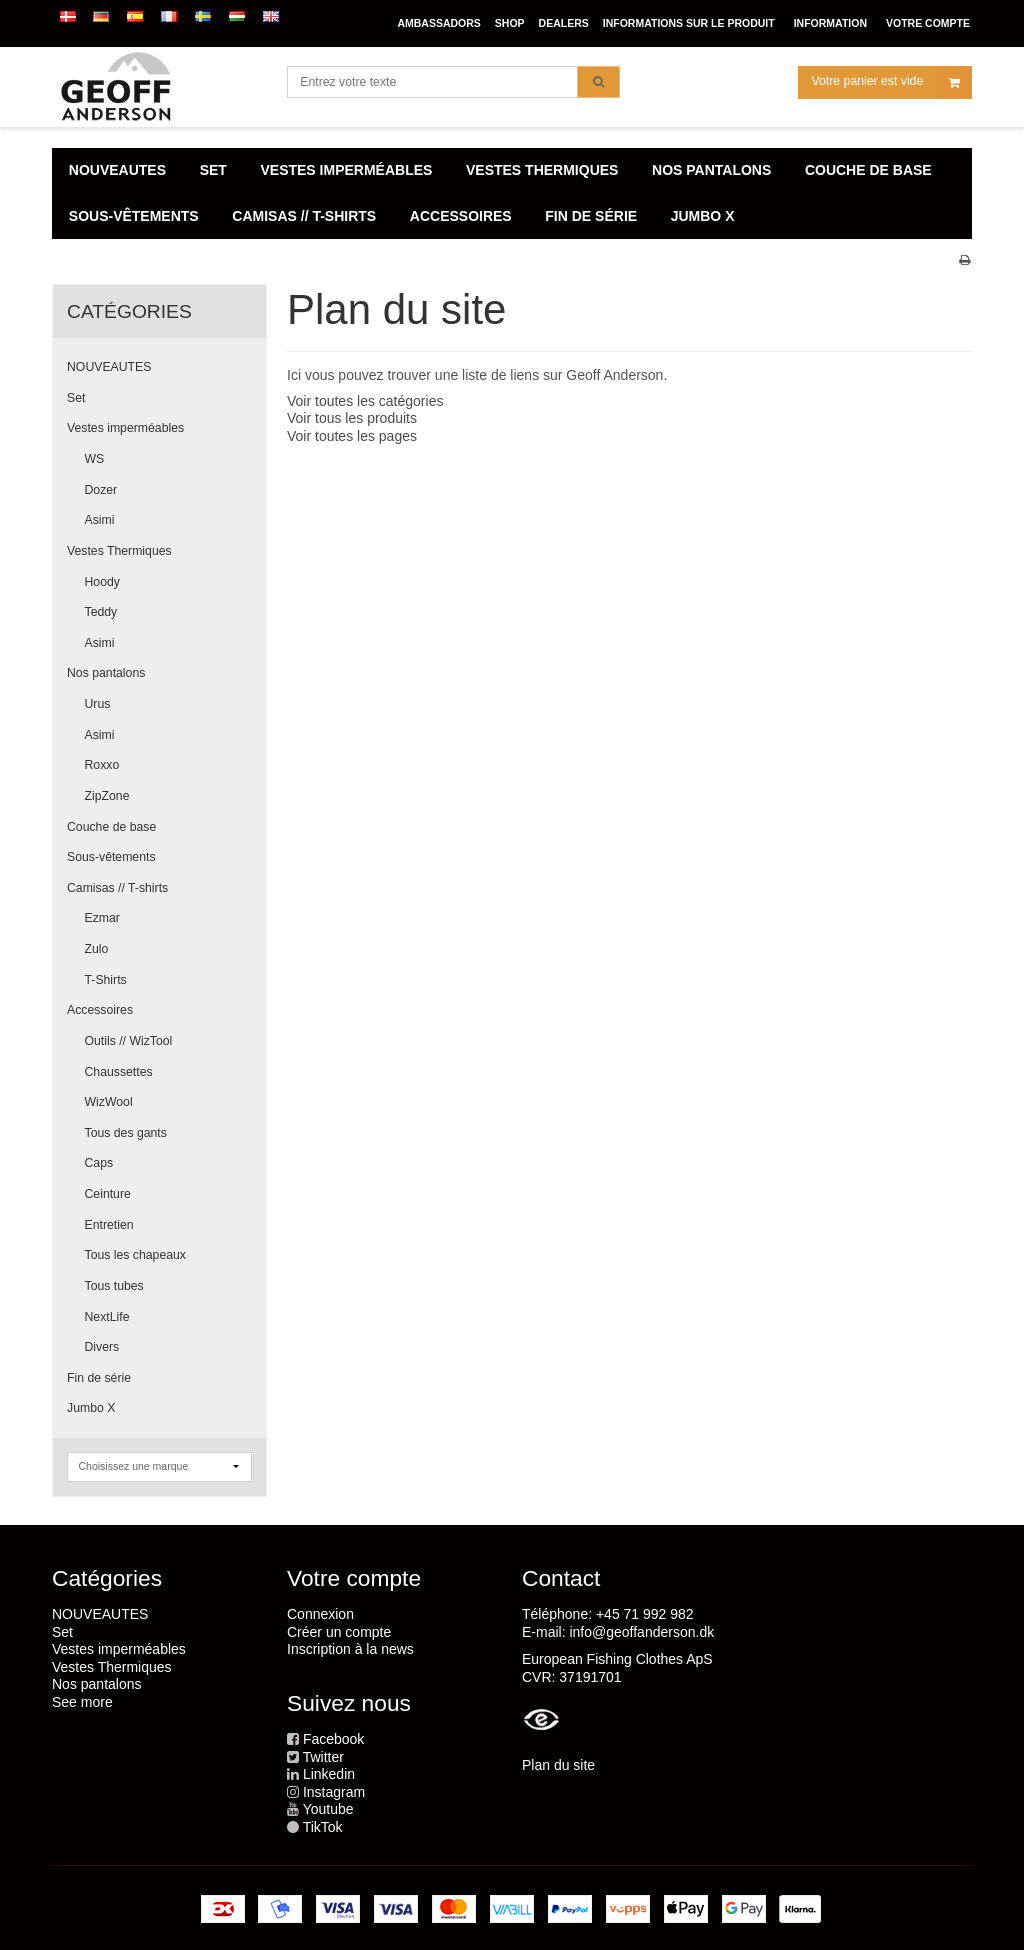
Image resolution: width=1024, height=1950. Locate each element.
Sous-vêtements (111, 857)
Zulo (97, 949)
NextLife (107, 1317)
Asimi (100, 520)
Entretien (109, 1225)
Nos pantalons (106, 673)
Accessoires (100, 1010)
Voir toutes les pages (352, 436)
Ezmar (102, 918)
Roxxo (102, 765)
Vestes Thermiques (119, 551)
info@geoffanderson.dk (641, 1632)
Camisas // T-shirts (117, 888)
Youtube (328, 1809)
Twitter (323, 1757)
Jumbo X (91, 1408)
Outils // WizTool (129, 1041)
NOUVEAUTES (109, 367)
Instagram (334, 1792)
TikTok (323, 1827)
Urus (98, 704)
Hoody (102, 582)
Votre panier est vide (891, 84)
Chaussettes (119, 1072)
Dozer (101, 490)
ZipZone (107, 796)
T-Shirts (106, 980)
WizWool (109, 1102)
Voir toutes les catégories (365, 401)
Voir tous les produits (352, 418)
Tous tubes (114, 1286)
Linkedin (329, 1774)
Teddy (101, 612)
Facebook (333, 1739)
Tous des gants (126, 1133)
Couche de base (111, 827)
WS (95, 459)
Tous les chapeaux (135, 1255)
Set (76, 398)
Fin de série (99, 1378)
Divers (102, 1347)
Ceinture (108, 1194)
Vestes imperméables (125, 428)
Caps (99, 1163)
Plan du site (558, 1765)
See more (82, 1702)
